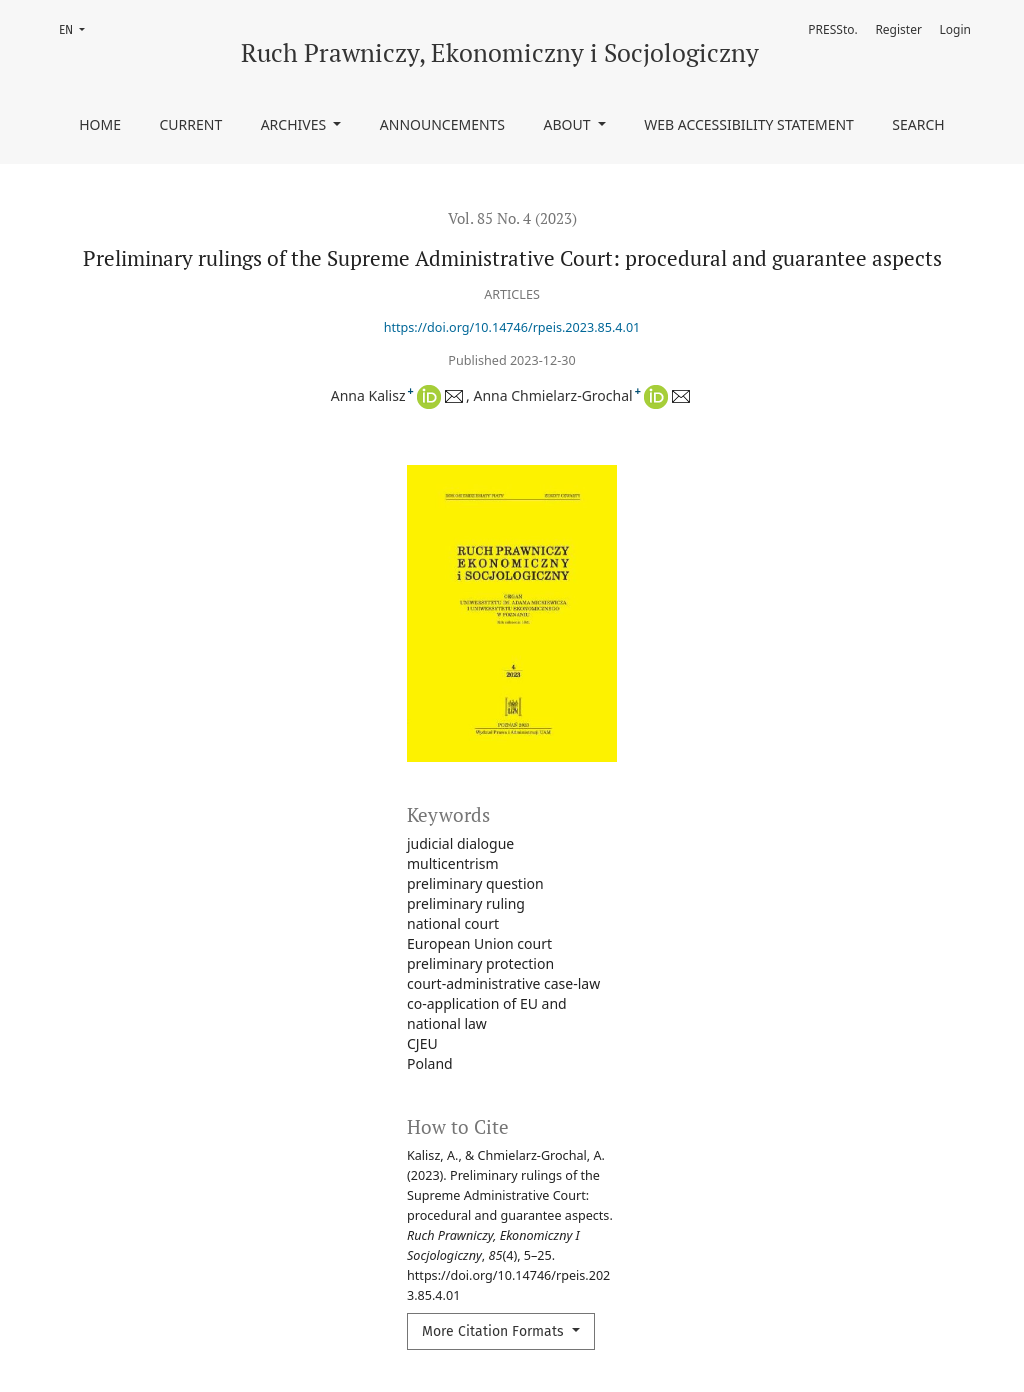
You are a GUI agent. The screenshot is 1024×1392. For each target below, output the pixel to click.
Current (190, 124)
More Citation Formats (495, 1331)
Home (100, 124)
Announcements (442, 124)
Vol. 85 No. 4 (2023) (512, 218)
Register (898, 29)
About (569, 124)
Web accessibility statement (749, 124)
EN (78, 28)
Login (955, 29)
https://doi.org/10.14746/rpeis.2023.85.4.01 (512, 327)
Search (918, 124)
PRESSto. (832, 29)
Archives (295, 124)
